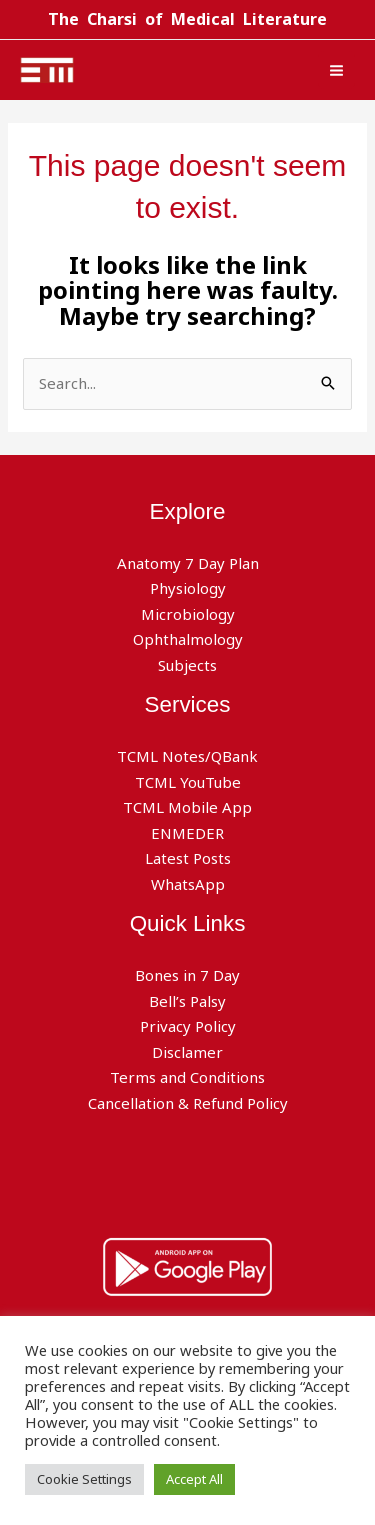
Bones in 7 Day (187, 975)
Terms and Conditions (187, 1077)
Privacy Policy (188, 1026)
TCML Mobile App (187, 807)
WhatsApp (188, 884)
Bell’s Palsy (187, 1001)
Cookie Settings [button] (84, 1479)
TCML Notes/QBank (187, 756)
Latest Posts (188, 858)
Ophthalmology (188, 639)
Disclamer (187, 1052)
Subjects (187, 665)
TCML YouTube (188, 782)
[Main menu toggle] (337, 70)
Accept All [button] (194, 1479)
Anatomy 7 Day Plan (188, 563)
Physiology (188, 588)
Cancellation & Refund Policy (188, 1103)
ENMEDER (187, 833)
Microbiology (188, 614)
